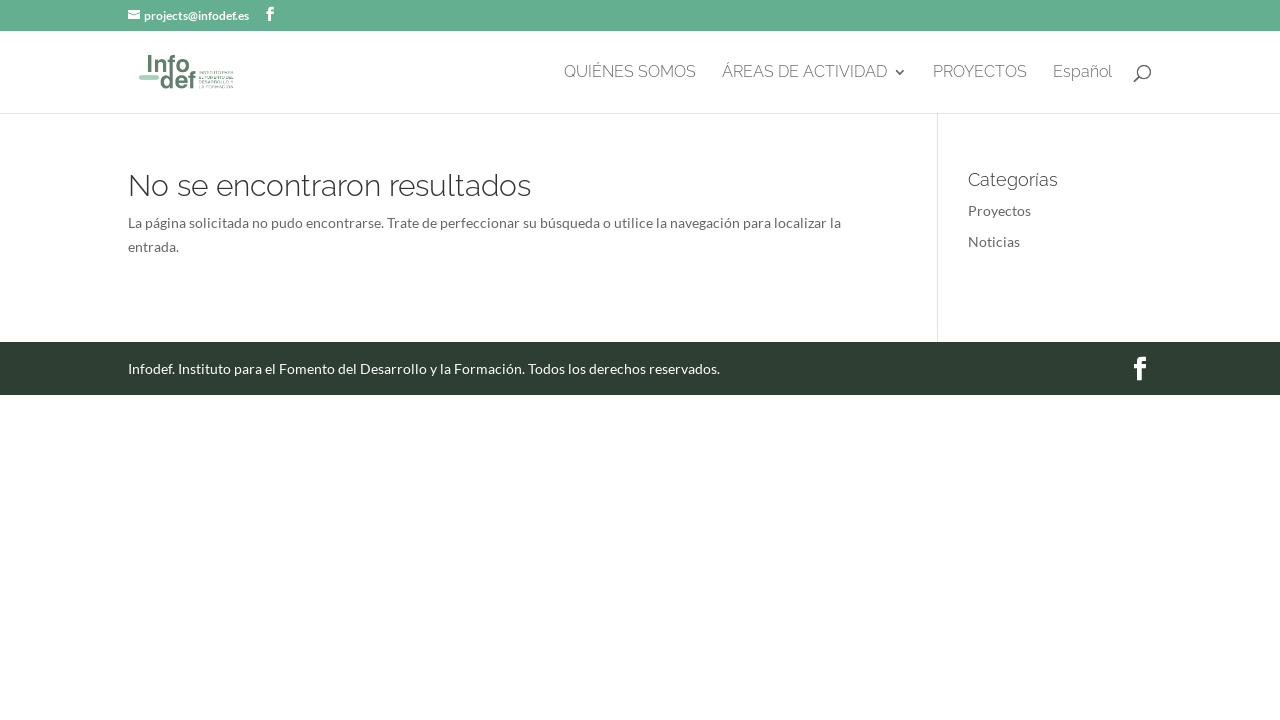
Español (1082, 73)
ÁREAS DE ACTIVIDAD (804, 73)
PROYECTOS (980, 73)
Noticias (994, 241)
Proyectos (999, 210)
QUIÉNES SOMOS (630, 73)
